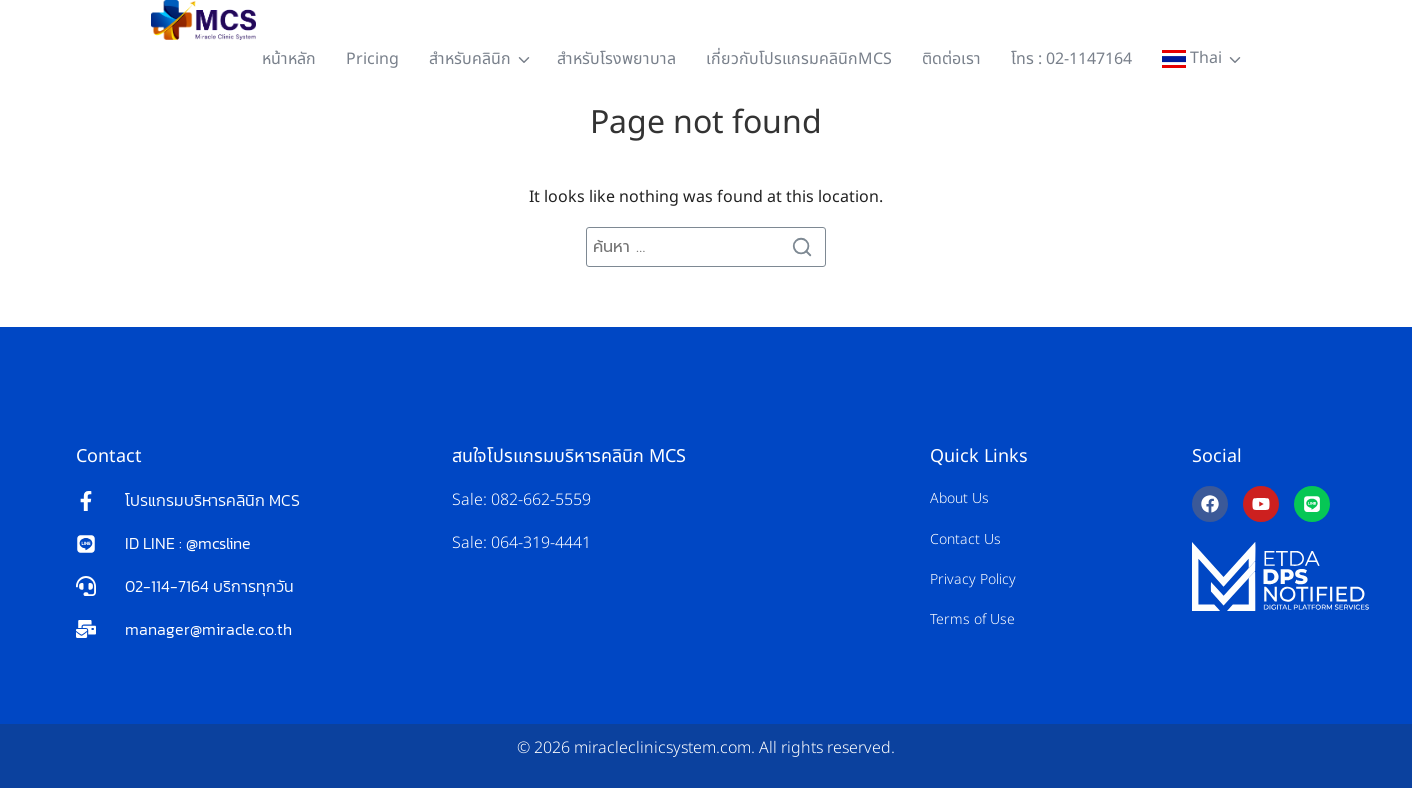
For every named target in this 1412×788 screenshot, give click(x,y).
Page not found (706, 123)
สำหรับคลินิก (470, 59)
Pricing (372, 59)
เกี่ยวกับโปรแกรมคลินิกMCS (799, 59)
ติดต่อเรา (951, 59)
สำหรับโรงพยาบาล (616, 59)
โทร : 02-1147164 (1071, 59)
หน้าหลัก (289, 59)
